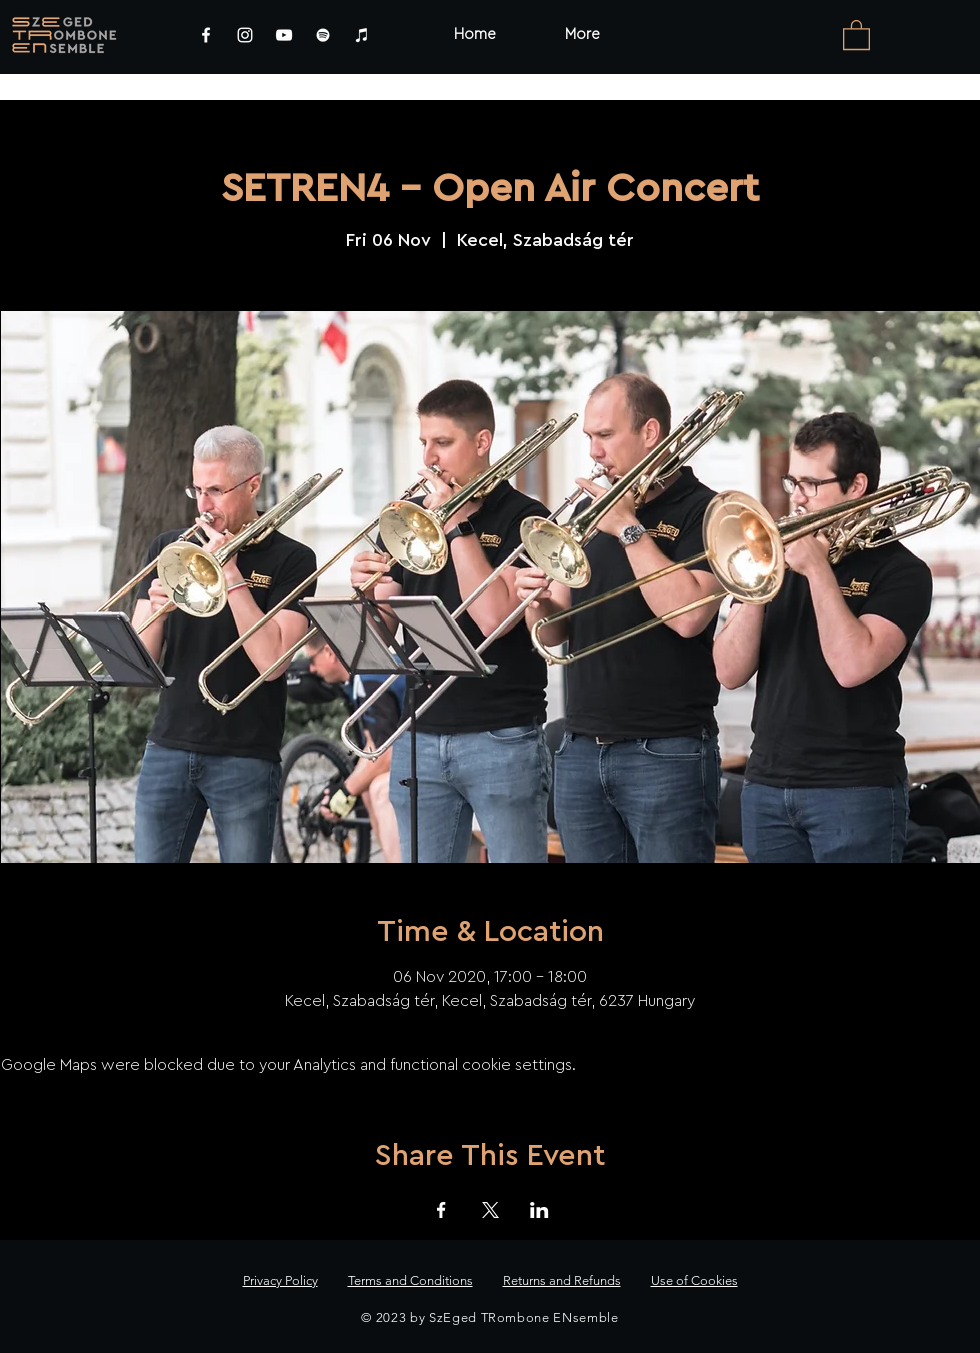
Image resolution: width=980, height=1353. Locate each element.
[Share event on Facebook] (441, 1210)
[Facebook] (206, 35)
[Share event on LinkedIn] (539, 1210)
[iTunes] (362, 35)
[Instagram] (245, 35)
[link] (856, 34)
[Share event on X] (490, 1210)
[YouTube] (284, 35)
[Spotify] (323, 35)
